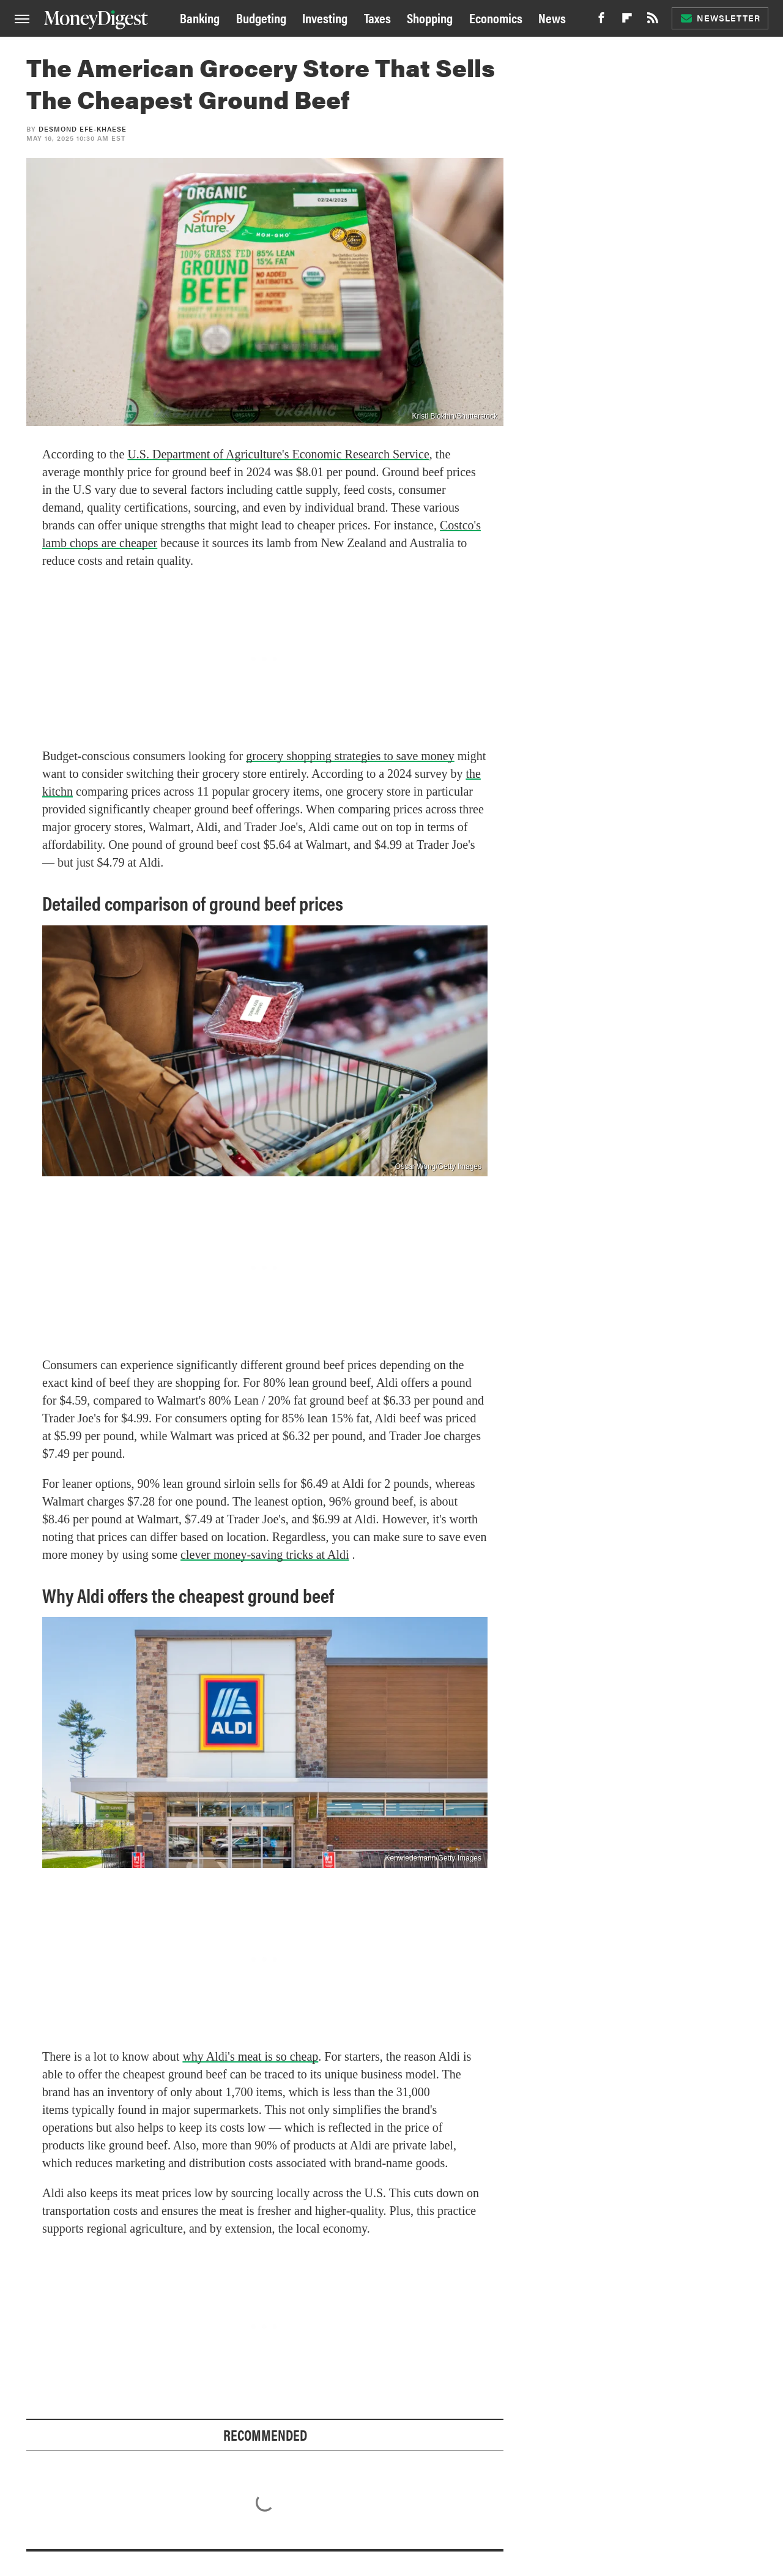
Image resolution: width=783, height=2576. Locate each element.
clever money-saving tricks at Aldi (264, 1554)
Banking (200, 17)
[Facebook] (601, 21)
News (552, 17)
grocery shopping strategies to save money (350, 756)
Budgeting (261, 17)
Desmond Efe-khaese (83, 128)
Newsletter (720, 18)
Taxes (377, 17)
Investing (324, 17)
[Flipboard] (627, 21)
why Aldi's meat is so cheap (250, 2056)
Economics (495, 17)
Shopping (430, 17)
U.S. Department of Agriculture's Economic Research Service (278, 454)
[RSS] (652, 21)
